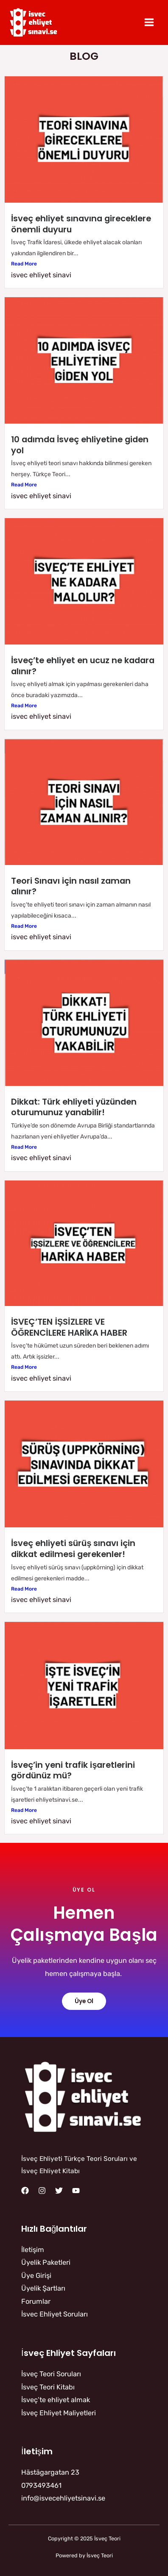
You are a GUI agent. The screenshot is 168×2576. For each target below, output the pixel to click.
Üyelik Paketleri (45, 2262)
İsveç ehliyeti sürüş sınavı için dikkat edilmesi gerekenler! (73, 1548)
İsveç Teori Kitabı (48, 2387)
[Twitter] (59, 2190)
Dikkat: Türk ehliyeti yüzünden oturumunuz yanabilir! (74, 1107)
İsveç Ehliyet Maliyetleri (58, 2413)
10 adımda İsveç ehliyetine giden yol (79, 444)
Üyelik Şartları (43, 2288)
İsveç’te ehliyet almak (55, 2400)
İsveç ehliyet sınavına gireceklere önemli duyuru (81, 223)
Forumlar (35, 2301)
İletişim (32, 2250)
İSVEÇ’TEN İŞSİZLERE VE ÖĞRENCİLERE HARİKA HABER (69, 1327)
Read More (24, 264)
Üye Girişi (36, 2276)
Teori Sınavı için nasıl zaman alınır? (71, 886)
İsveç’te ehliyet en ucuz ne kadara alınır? (82, 665)
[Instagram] (42, 2190)
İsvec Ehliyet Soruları (54, 2314)
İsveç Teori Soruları (51, 2374)
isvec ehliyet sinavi (41, 275)
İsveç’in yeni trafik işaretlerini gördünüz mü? (73, 1770)
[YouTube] (76, 2190)
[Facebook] (25, 2190)
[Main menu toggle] (149, 22)
